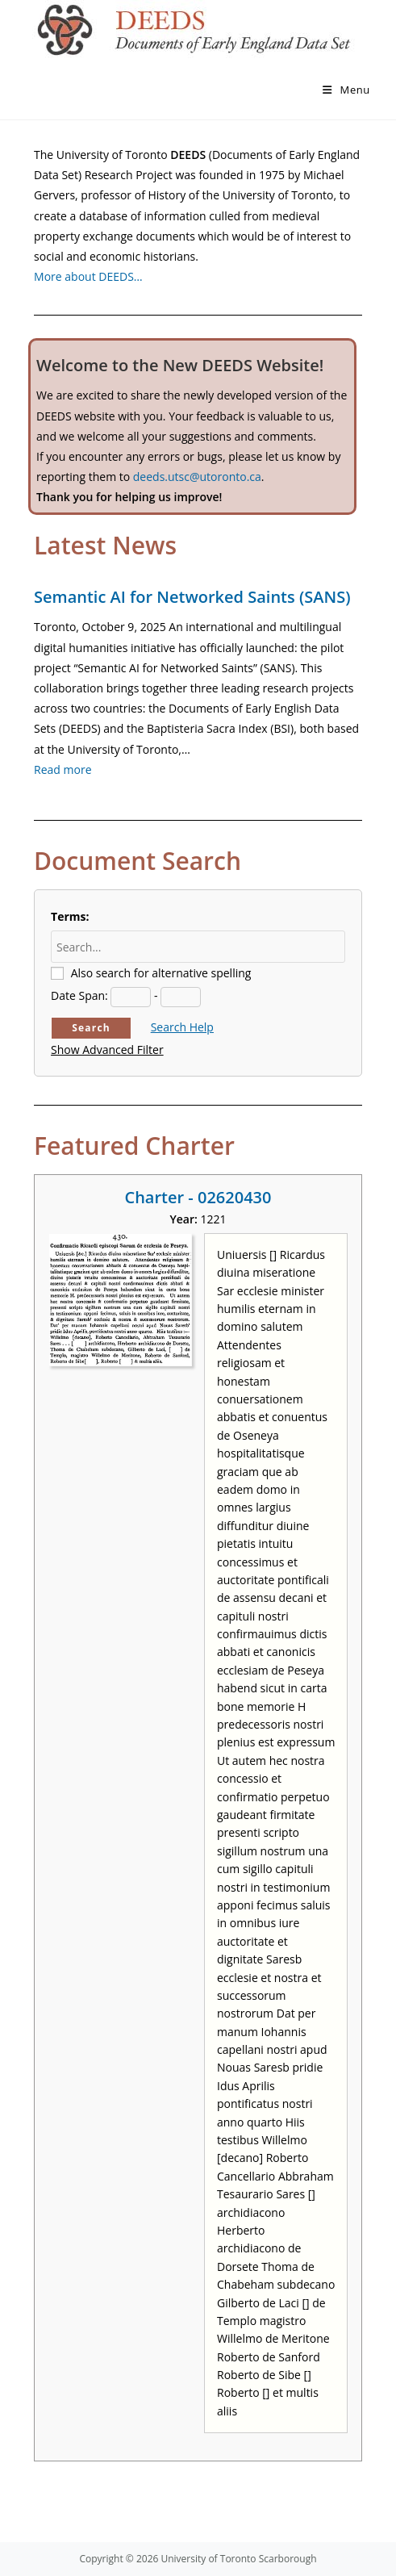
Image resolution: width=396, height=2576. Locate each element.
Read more (62, 769)
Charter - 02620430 (197, 1197)
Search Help (182, 1027)
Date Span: (79, 995)
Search (91, 1028)
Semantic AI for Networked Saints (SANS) (192, 597)
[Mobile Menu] (346, 89)
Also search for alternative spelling (161, 973)
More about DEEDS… (88, 276)
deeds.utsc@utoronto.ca (197, 476)
